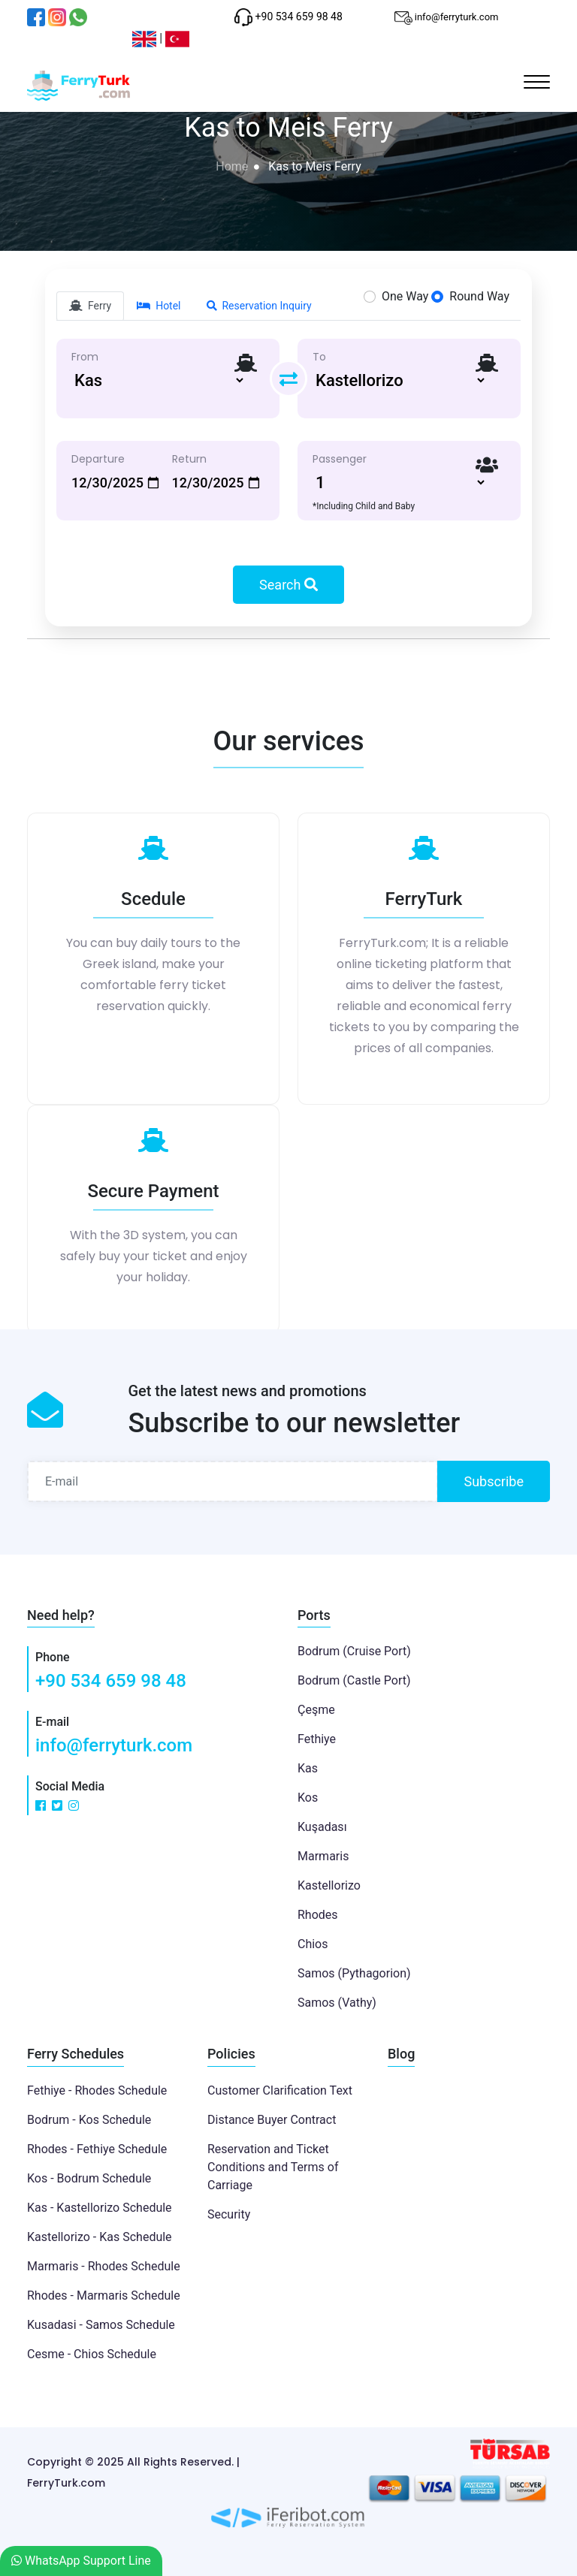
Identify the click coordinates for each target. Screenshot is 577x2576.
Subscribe (494, 1481)
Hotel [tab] (158, 306)
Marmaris (323, 1856)
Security (228, 2214)
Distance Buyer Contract (271, 2120)
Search (288, 585)
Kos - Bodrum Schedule (89, 2178)
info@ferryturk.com (113, 1745)
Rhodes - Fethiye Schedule (97, 2149)
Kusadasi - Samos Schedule (101, 2325)
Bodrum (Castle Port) (354, 1680)
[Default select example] (158, 380)
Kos (308, 1797)
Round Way (479, 296)
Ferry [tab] (90, 306)
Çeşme (316, 1710)
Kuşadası (322, 1827)
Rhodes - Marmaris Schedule (103, 2295)
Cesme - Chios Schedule (91, 2354)
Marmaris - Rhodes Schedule (103, 2266)
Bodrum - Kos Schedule (89, 2120)
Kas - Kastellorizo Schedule (99, 2207)
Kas (308, 1768)
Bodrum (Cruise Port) (354, 1651)
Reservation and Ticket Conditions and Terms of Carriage (272, 2167)
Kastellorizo (329, 1885)
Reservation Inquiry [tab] (259, 306)
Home (232, 166)
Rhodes (318, 1915)
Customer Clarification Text (279, 2090)
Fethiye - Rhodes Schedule (97, 2090)
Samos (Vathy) (337, 2002)
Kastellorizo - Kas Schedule (99, 2237)
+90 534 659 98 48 (110, 1680)
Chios (313, 1944)
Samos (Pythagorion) (354, 1973)
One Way (405, 296)
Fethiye (317, 1739)
